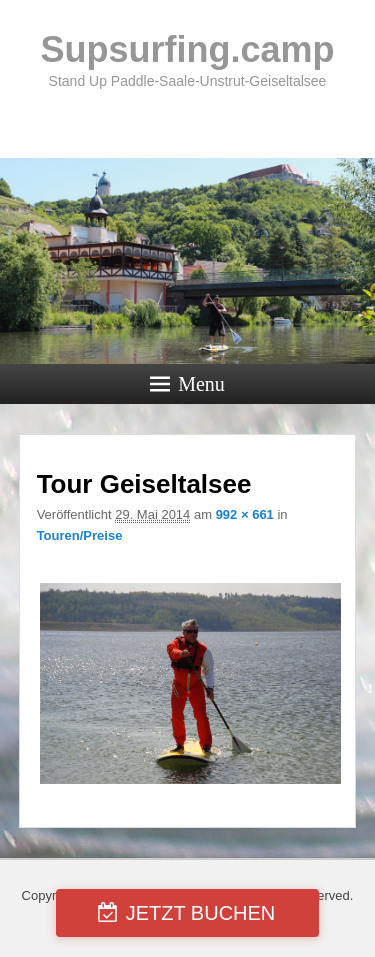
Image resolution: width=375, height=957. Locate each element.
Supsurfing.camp (187, 49)
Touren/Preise (80, 535)
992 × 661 (245, 514)
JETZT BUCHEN (201, 913)
